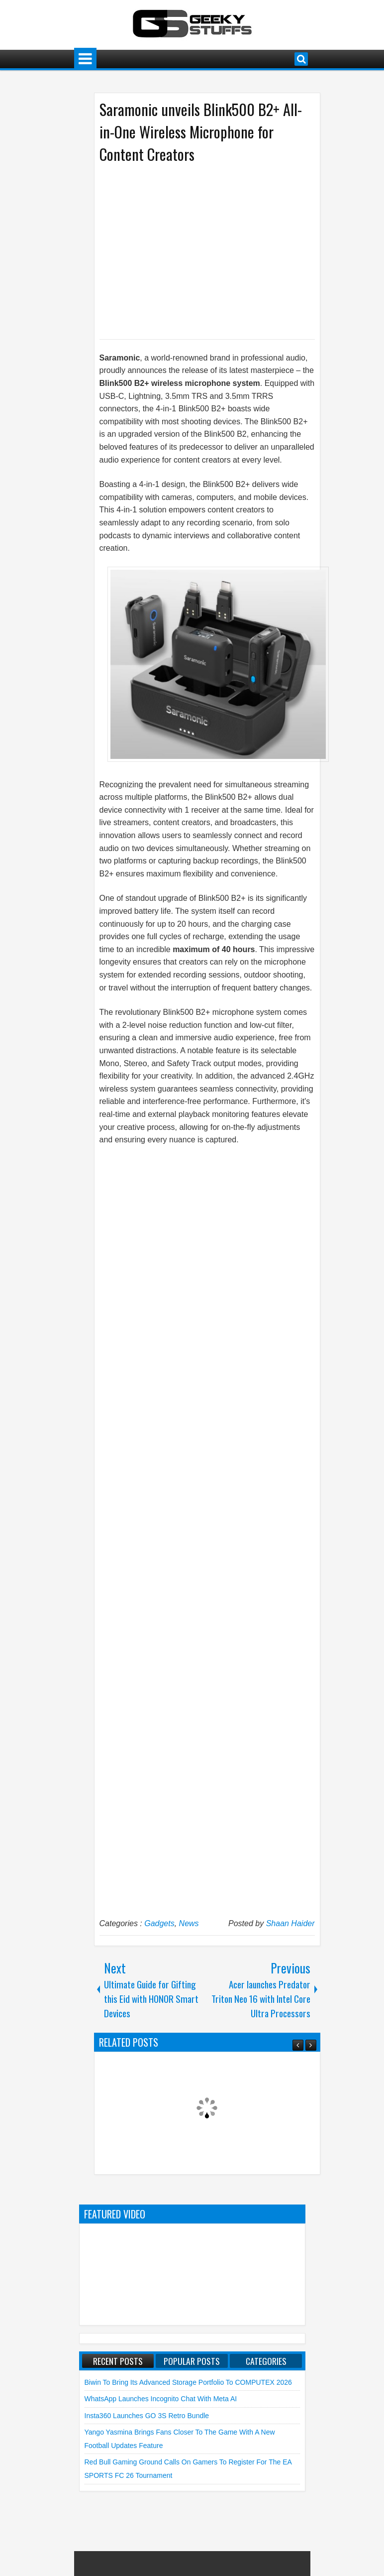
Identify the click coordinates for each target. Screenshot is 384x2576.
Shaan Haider (290, 1923)
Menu (85, 59)
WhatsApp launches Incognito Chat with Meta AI (161, 2399)
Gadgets (159, 1923)
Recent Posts (118, 2360)
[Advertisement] (197, 250)
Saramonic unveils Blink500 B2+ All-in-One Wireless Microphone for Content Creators (200, 131)
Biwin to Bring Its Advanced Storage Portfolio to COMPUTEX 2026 (188, 2382)
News (189, 1923)
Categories (266, 2360)
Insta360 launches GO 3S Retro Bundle (147, 2416)
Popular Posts (192, 2360)
